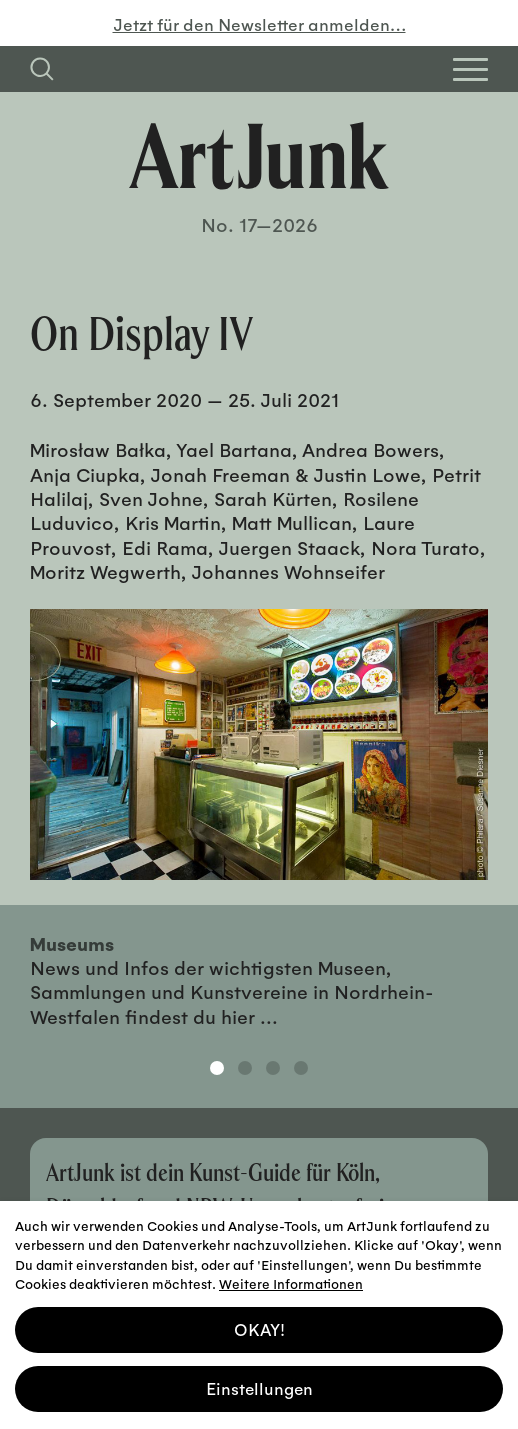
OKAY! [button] (259, 1328)
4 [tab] (301, 1068)
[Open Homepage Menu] (470, 69)
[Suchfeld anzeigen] (42, 69)
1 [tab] (217, 1068)
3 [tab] (273, 1068)
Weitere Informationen (291, 1282)
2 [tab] (245, 1068)
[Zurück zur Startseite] (259, 156)
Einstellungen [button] (259, 1386)
